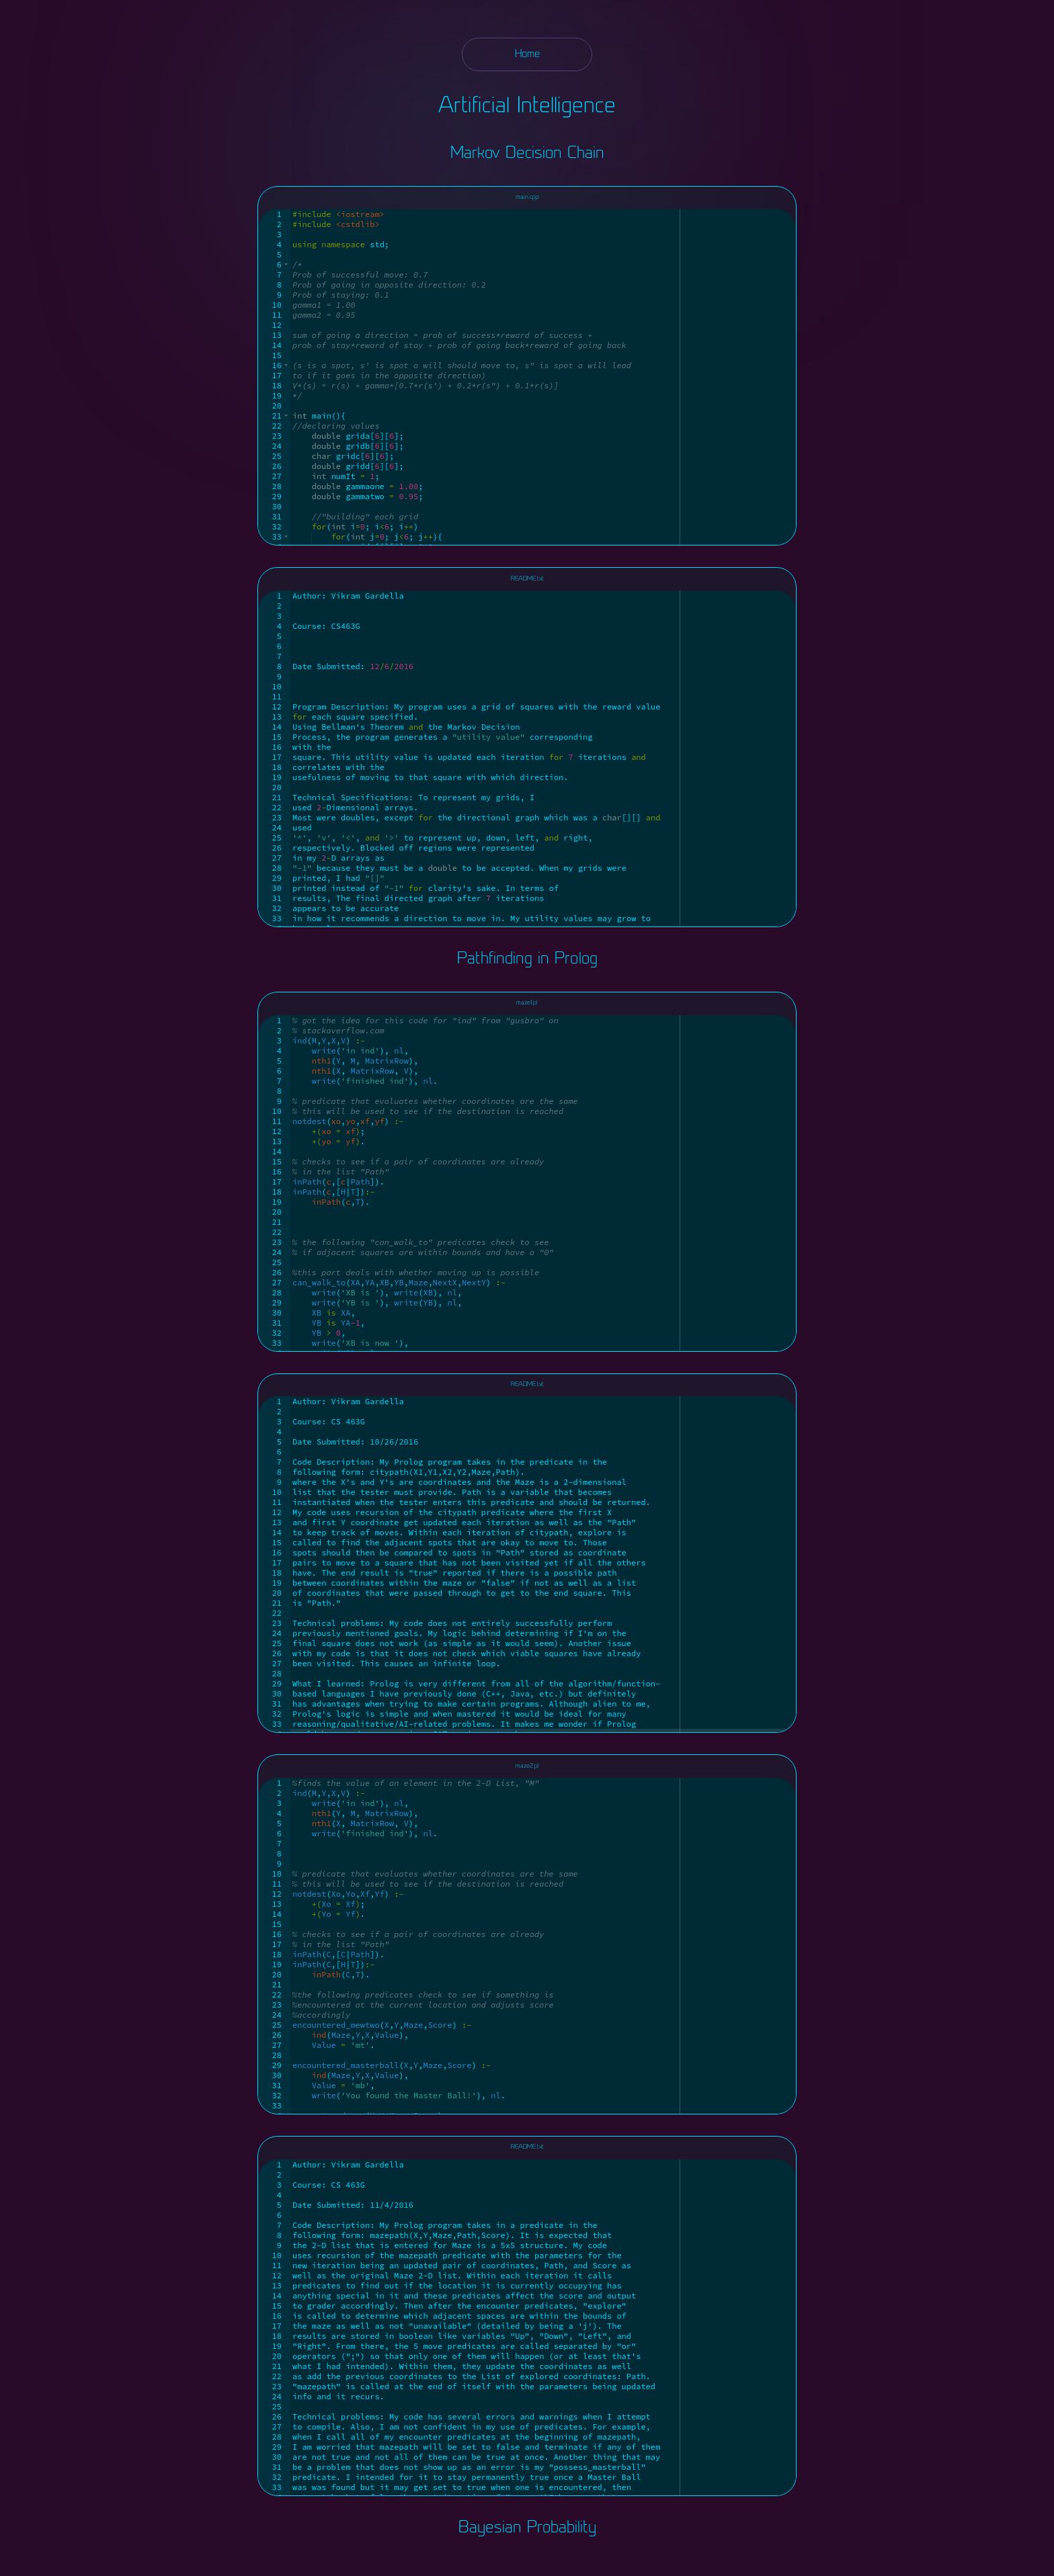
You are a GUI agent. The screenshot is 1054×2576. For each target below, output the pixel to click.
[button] (286, 264)
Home (527, 54)
